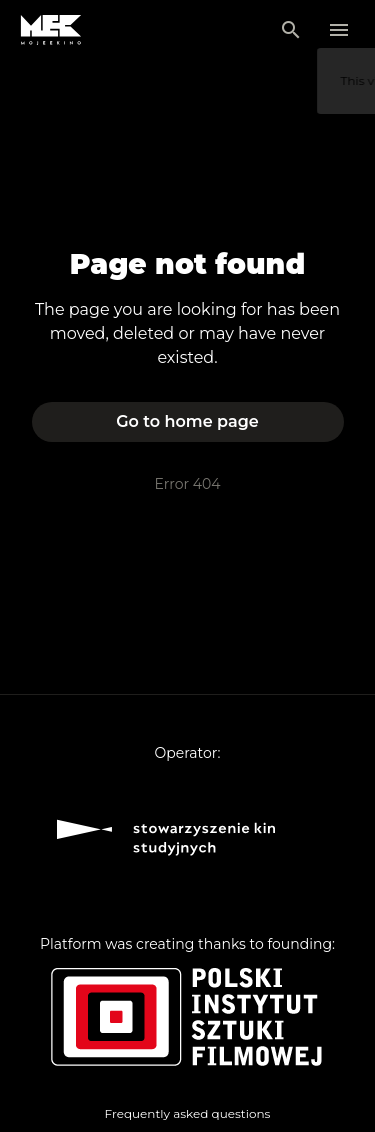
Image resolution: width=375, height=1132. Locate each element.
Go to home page (187, 421)
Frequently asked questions (188, 1113)
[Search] (291, 30)
